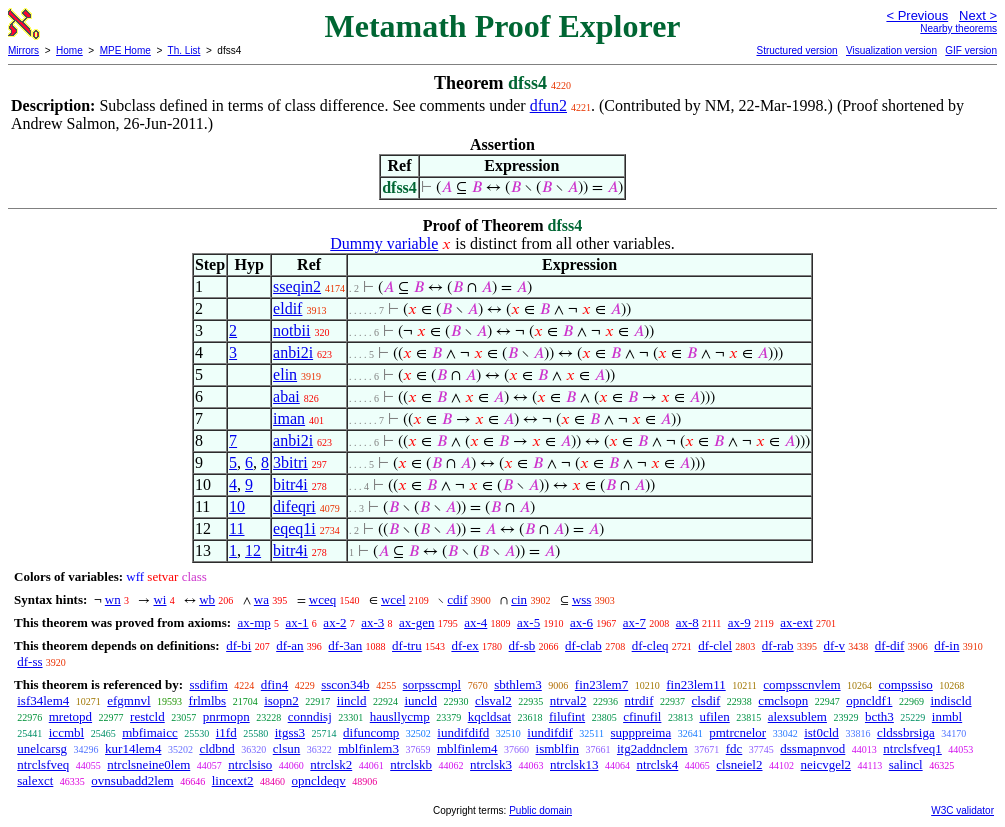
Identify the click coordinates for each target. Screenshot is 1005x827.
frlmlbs (208, 700)
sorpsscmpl (432, 684)
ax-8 (687, 622)
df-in (946, 645)
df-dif (890, 645)
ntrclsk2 (331, 764)
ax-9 (739, 622)
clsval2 (493, 700)
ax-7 (634, 622)
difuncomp (371, 732)
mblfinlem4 (467, 748)
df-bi (238, 645)
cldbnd (216, 748)
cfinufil (642, 716)
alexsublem (797, 716)
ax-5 (528, 622)
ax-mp (254, 622)
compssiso (906, 684)
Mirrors (23, 50)
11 (236, 528)
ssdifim (208, 684)
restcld (147, 716)
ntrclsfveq (43, 764)
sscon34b (345, 684)
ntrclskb (411, 764)
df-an (289, 645)
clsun (286, 748)
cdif (457, 599)
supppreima (641, 732)
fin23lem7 (601, 684)
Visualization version (891, 50)
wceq (322, 599)
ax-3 (372, 622)
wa (261, 599)
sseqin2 (297, 286)
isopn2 (281, 700)
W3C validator (962, 810)
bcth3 (879, 716)
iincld (352, 700)
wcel (393, 599)
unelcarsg (42, 748)
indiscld (950, 700)
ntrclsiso (250, 764)
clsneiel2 (739, 764)
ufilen (714, 716)
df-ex (464, 645)
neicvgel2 (826, 764)
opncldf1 (869, 700)
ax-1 (297, 622)
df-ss (29, 661)
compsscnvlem (801, 684)
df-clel (715, 645)
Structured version (796, 50)
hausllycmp (400, 716)
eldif (287, 308)
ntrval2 (568, 700)
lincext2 (233, 780)
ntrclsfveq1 (912, 748)
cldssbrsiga (906, 732)
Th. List (184, 50)
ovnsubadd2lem (132, 780)
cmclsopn (783, 700)
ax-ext (796, 622)
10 (237, 506)
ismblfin (557, 748)
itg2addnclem (652, 748)
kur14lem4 (133, 748)
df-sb (522, 645)
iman (289, 418)
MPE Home (125, 50)
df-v (834, 645)
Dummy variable (384, 243)
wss (582, 599)
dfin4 (274, 684)
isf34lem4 (43, 700)
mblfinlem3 (368, 748)
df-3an (345, 645)
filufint (567, 716)
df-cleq (650, 645)
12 (253, 550)
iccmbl (66, 732)
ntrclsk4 (657, 764)
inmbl (947, 716)
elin (285, 374)
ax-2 (334, 622)
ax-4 (475, 622)
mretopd (70, 716)
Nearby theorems (958, 28)
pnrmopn (226, 716)
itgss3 (290, 732)
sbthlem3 (518, 684)
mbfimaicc (150, 732)
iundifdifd (463, 732)
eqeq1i (294, 528)
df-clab (583, 645)
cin (519, 599)
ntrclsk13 (574, 764)
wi (159, 599)
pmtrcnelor (737, 732)
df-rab (778, 645)
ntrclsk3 (491, 764)
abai (286, 396)
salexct (35, 780)
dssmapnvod (812, 748)
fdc (734, 748)
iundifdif (550, 732)
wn (113, 599)
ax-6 (581, 622)
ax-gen (416, 622)
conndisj (310, 716)
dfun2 (548, 105)
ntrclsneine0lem (148, 764)
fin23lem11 (695, 684)
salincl (906, 764)
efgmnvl (128, 700)
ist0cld (821, 732)
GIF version (971, 50)
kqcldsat (489, 716)
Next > (978, 15)
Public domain (540, 810)
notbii (291, 330)
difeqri (294, 506)
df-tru (407, 645)
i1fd (226, 732)
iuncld (420, 700)
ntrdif (639, 700)
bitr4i (290, 484)
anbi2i (293, 352)
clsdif (705, 700)
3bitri (290, 462)
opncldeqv (319, 780)
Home (69, 50)
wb (207, 599)
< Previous (917, 15)
